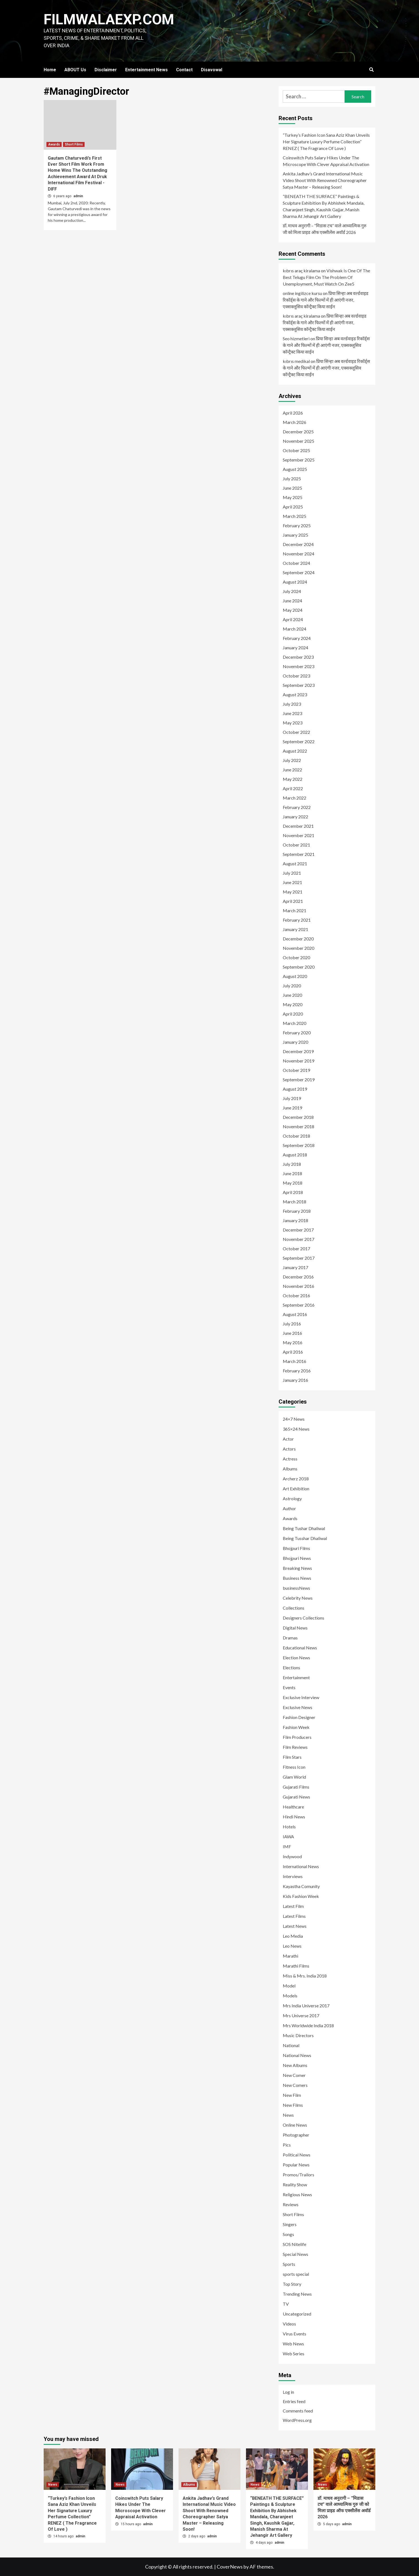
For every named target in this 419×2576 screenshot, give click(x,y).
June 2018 (292, 1173)
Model (289, 1985)
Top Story (292, 2284)
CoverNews (230, 2567)
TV (286, 2303)
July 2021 (292, 873)
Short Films (74, 144)
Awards (54, 144)
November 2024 (298, 553)
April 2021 (293, 901)
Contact (184, 69)
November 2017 (298, 1239)
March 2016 (294, 1361)
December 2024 (298, 544)
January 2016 (295, 1380)
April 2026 (293, 412)
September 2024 (299, 572)
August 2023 (295, 694)
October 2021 (296, 844)
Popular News (296, 2164)
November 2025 (298, 441)
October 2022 (296, 732)
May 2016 (292, 1342)
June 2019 (292, 1107)
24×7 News (294, 1419)
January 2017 (295, 1267)
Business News (297, 1578)
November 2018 (298, 1126)
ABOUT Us (75, 69)
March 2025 (294, 516)
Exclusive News (297, 1707)
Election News (296, 1657)
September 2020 (299, 966)
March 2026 (294, 422)
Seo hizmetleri (296, 338)
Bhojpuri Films (296, 1548)
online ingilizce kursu (302, 293)
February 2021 (297, 919)
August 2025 (295, 469)
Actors (289, 1448)
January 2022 (295, 816)
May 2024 (292, 610)
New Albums (295, 2065)
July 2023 (292, 703)
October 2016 (296, 1295)
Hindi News (294, 1816)
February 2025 (297, 525)
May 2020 (292, 1004)
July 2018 (292, 1164)
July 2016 (292, 1323)
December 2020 (298, 938)
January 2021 (295, 929)
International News (301, 1866)
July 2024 (292, 591)
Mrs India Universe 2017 (306, 2005)
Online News (295, 2124)
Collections (293, 1607)
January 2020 (295, 1042)
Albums (290, 1468)
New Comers (295, 2085)
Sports (289, 2264)
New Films (293, 2105)
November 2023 (298, 666)
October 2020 (296, 957)
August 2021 (295, 863)
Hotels (289, 1826)
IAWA (288, 1836)
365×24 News (296, 1428)
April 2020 (293, 1013)
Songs (288, 2234)
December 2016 (298, 1276)
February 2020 (297, 1032)
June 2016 (292, 1333)
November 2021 (298, 835)
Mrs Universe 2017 (301, 2015)
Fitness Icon (294, 1767)
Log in (288, 2392)
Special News (295, 2254)
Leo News (292, 1946)
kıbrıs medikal (296, 361)
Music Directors (298, 2035)
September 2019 (299, 1079)
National (291, 2045)
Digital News (295, 1627)
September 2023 (299, 685)
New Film (292, 2095)
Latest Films (294, 1916)
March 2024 (294, 628)
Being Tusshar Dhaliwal (305, 1538)
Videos (289, 2323)
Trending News (297, 2293)
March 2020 (294, 1023)
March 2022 (294, 797)
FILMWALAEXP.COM (109, 19)
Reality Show (295, 2184)
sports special (296, 2274)
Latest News (295, 1926)
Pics (287, 2144)
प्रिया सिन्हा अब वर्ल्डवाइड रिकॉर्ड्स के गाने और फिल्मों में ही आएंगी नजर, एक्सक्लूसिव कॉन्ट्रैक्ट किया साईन (325, 300)
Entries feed (294, 2401)
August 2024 (295, 581)
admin (78, 196)
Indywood (292, 1856)
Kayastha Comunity (301, 1886)
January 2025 (295, 534)
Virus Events (294, 2333)
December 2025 (298, 431)
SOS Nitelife (294, 2244)
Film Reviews (295, 1747)
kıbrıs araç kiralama (301, 270)
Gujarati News (296, 1796)
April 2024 (293, 619)
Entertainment (296, 1677)
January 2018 (295, 1220)
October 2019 (296, 1070)
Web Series (293, 2353)
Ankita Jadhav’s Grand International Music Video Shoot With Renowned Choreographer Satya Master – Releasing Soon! (325, 180)
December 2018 (298, 1117)
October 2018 (296, 1135)
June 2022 (292, 769)
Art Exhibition (296, 1488)
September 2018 (299, 1145)
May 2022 (292, 779)
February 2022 (297, 807)
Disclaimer (106, 69)
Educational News (300, 1647)
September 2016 (299, 1304)
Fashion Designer (299, 1717)
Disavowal (211, 69)
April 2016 (293, 1351)
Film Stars (292, 1757)
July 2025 (292, 478)
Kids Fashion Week (301, 1896)
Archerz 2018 (296, 1478)
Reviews (290, 2204)
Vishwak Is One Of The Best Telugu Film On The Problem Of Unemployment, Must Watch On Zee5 (326, 277)
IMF (287, 1846)
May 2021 (292, 891)
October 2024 (296, 563)
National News (297, 2055)
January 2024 (295, 647)
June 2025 (292, 488)
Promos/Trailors (298, 2174)
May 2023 (292, 722)
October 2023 (296, 675)
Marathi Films (296, 1965)
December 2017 (298, 1229)
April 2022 (293, 788)
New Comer (294, 2075)
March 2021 (294, 910)
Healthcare (293, 1806)
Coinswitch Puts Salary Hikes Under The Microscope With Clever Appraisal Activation (326, 161)
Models (290, 1995)
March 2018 (294, 1201)
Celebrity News (298, 1598)
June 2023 (292, 713)
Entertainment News (146, 69)
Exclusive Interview (301, 1697)
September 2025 (299, 459)
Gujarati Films (296, 1786)
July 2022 (292, 760)
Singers (290, 2224)
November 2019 (298, 1060)
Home (50, 69)
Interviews (293, 1876)
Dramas (290, 1637)
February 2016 (297, 1370)
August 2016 (295, 1314)
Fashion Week (296, 1727)
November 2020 (298, 948)
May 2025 (292, 497)
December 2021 (298, 826)
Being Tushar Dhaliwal (304, 1528)
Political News (296, 2154)
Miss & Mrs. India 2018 (305, 1975)
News (288, 2115)
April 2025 (293, 506)
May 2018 (292, 1182)
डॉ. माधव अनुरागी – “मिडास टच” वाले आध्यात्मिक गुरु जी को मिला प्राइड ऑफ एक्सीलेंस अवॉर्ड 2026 (324, 229)
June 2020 (292, 995)
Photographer (296, 2134)
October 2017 (296, 1248)
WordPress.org (297, 2420)
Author (289, 1508)
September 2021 (299, 854)
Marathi (290, 1955)
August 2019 (295, 1088)
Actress (290, 1458)
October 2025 (296, 450)
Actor (288, 1438)
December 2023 (298, 657)
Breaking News (297, 1568)
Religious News (297, 2194)
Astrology (292, 1498)
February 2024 (297, 638)
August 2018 (295, 1154)
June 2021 (292, 882)
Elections (291, 1667)
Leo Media (293, 1936)
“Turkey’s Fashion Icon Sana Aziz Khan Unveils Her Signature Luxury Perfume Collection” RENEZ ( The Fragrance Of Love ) (326, 141)
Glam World (294, 1776)
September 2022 (299, 741)
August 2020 (295, 976)
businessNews (296, 1588)
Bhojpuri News (297, 1558)
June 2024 (292, 600)
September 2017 (299, 1258)
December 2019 (298, 1051)
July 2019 (292, 1098)
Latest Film (293, 1906)
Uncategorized (297, 2313)
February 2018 (297, 1211)
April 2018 (293, 1192)
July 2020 (292, 985)
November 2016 (298, 1286)
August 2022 (295, 750)
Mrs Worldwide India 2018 (308, 2025)
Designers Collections (303, 1617)
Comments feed (298, 2410)
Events (289, 1687)
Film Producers (297, 1737)
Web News (293, 2343)
